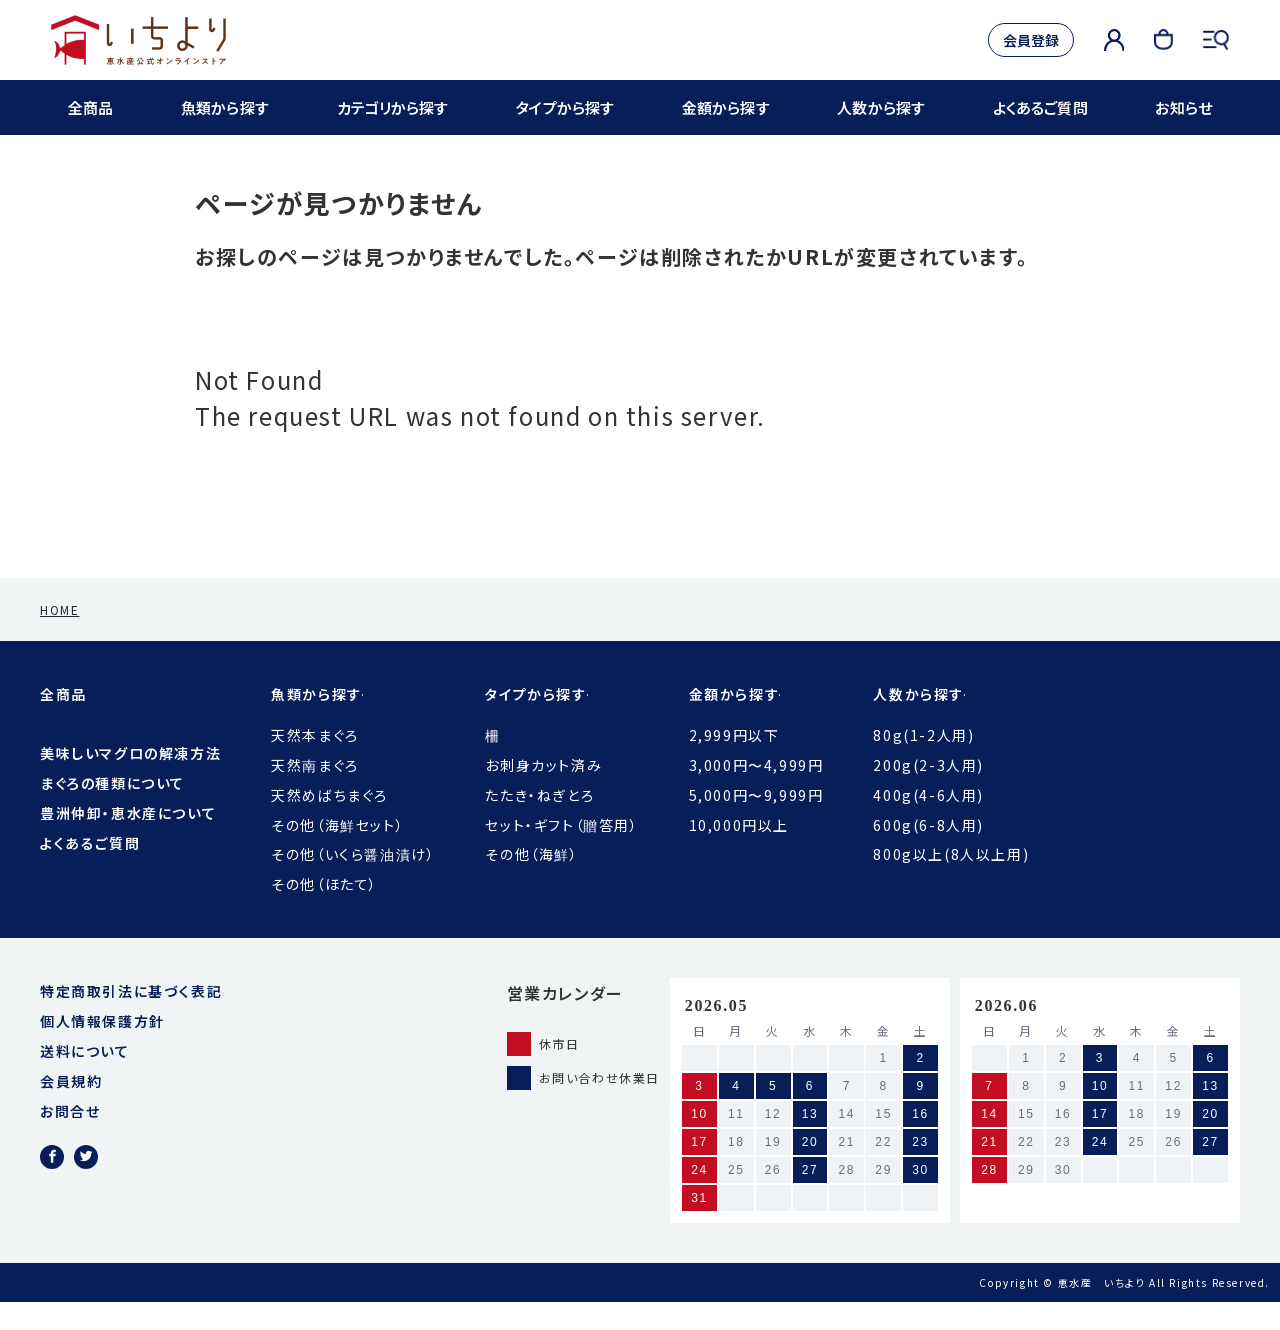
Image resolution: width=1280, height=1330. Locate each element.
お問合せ (70, 1139)
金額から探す (726, 107)
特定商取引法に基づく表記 (131, 1019)
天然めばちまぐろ (329, 823)
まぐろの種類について (112, 811)
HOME (59, 637)
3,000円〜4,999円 (756, 793)
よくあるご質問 (1039, 107)
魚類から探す (224, 107)
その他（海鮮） (531, 882)
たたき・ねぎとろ (539, 823)
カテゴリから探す (392, 107)
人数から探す (880, 107)
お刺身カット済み (543, 793)
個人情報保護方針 (102, 1049)
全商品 (93, 107)
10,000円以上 (739, 853)
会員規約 (71, 1109)
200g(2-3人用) (928, 793)
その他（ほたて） (324, 912)
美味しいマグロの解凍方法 (130, 781)
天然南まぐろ (315, 793)
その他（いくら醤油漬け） (353, 882)
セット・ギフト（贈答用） (561, 853)
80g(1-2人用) (923, 763)
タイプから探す (566, 107)
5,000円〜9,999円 (756, 823)
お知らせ (1181, 107)
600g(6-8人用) (928, 853)
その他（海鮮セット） (337, 853)
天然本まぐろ (315, 763)
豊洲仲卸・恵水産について (128, 841)
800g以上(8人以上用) (951, 882)
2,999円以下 (734, 763)
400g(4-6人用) (928, 823)
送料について (85, 1079)
